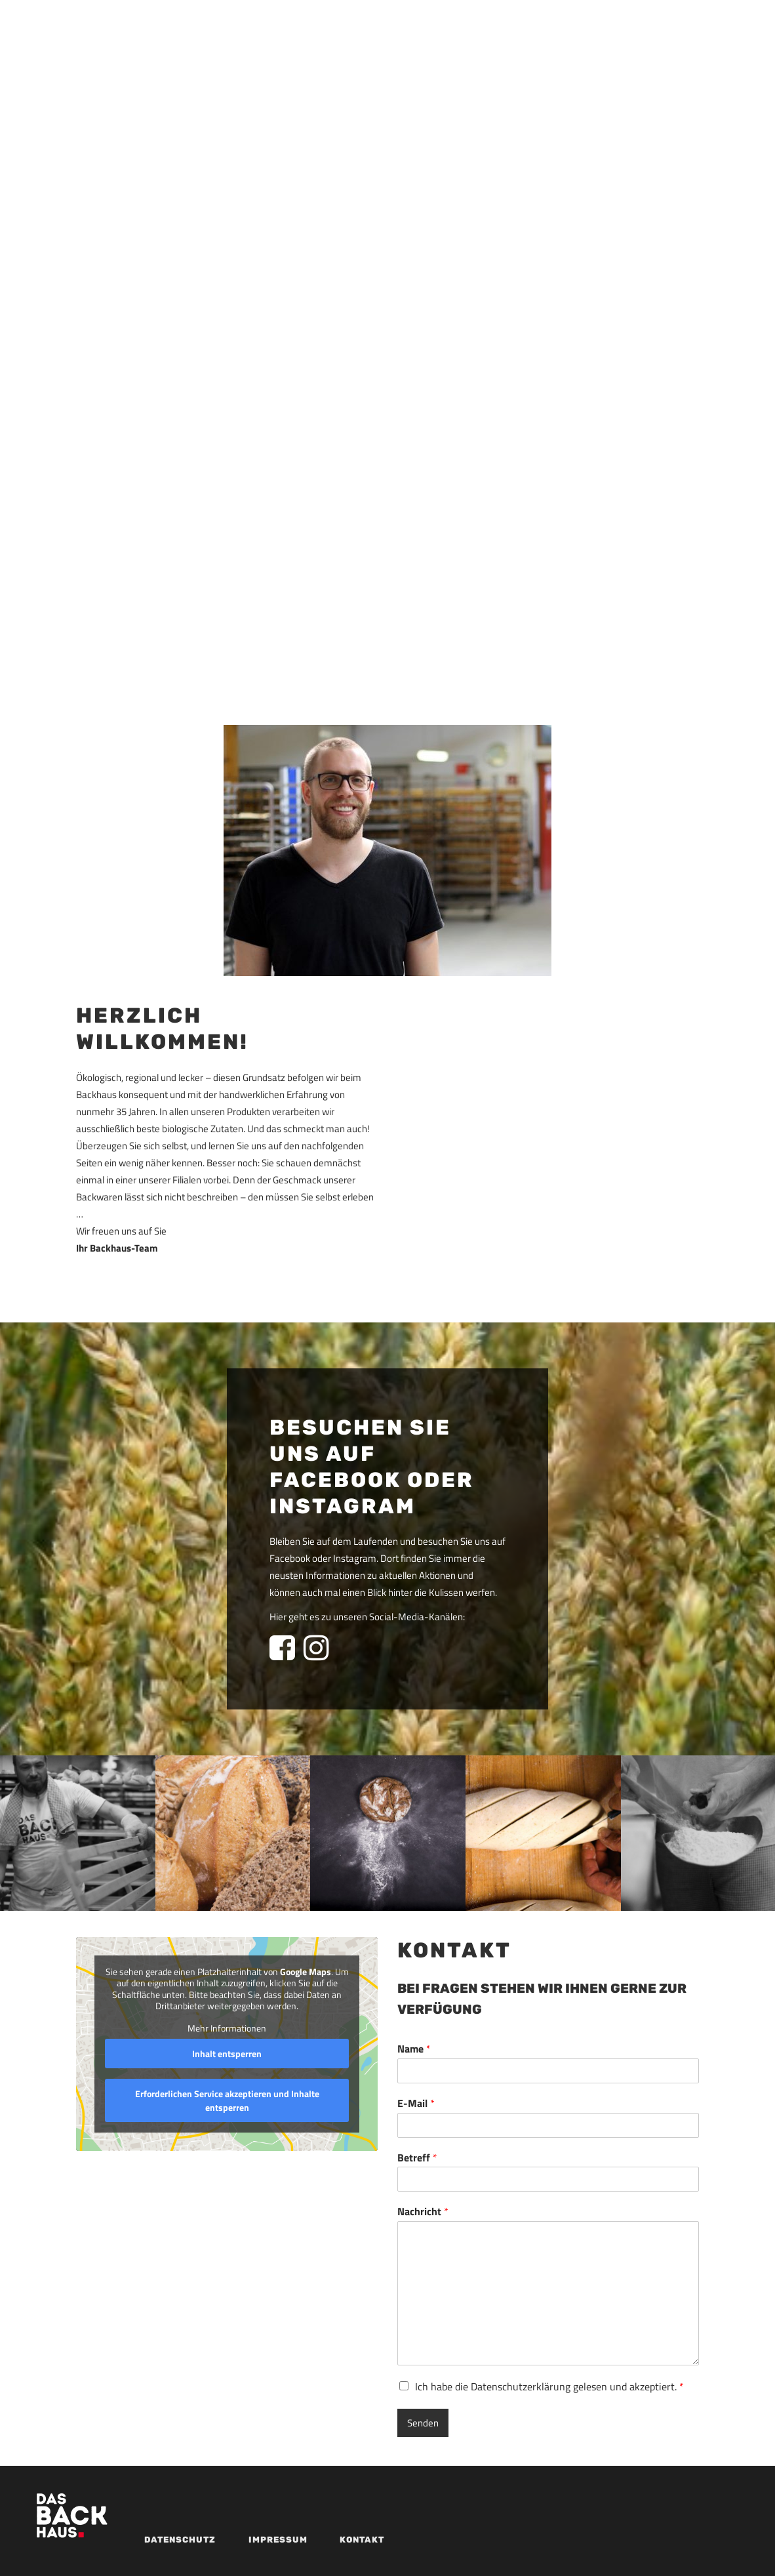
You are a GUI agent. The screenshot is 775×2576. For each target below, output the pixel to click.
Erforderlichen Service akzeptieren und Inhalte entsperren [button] (227, 2100)
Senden (423, 2422)
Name (414, 2049)
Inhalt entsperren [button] (227, 2053)
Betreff (417, 2158)
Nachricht (422, 2211)
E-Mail (416, 2103)
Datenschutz (180, 2540)
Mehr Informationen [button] (227, 2028)
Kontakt (362, 2540)
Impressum (278, 2540)
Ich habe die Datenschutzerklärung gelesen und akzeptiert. (549, 2386)
